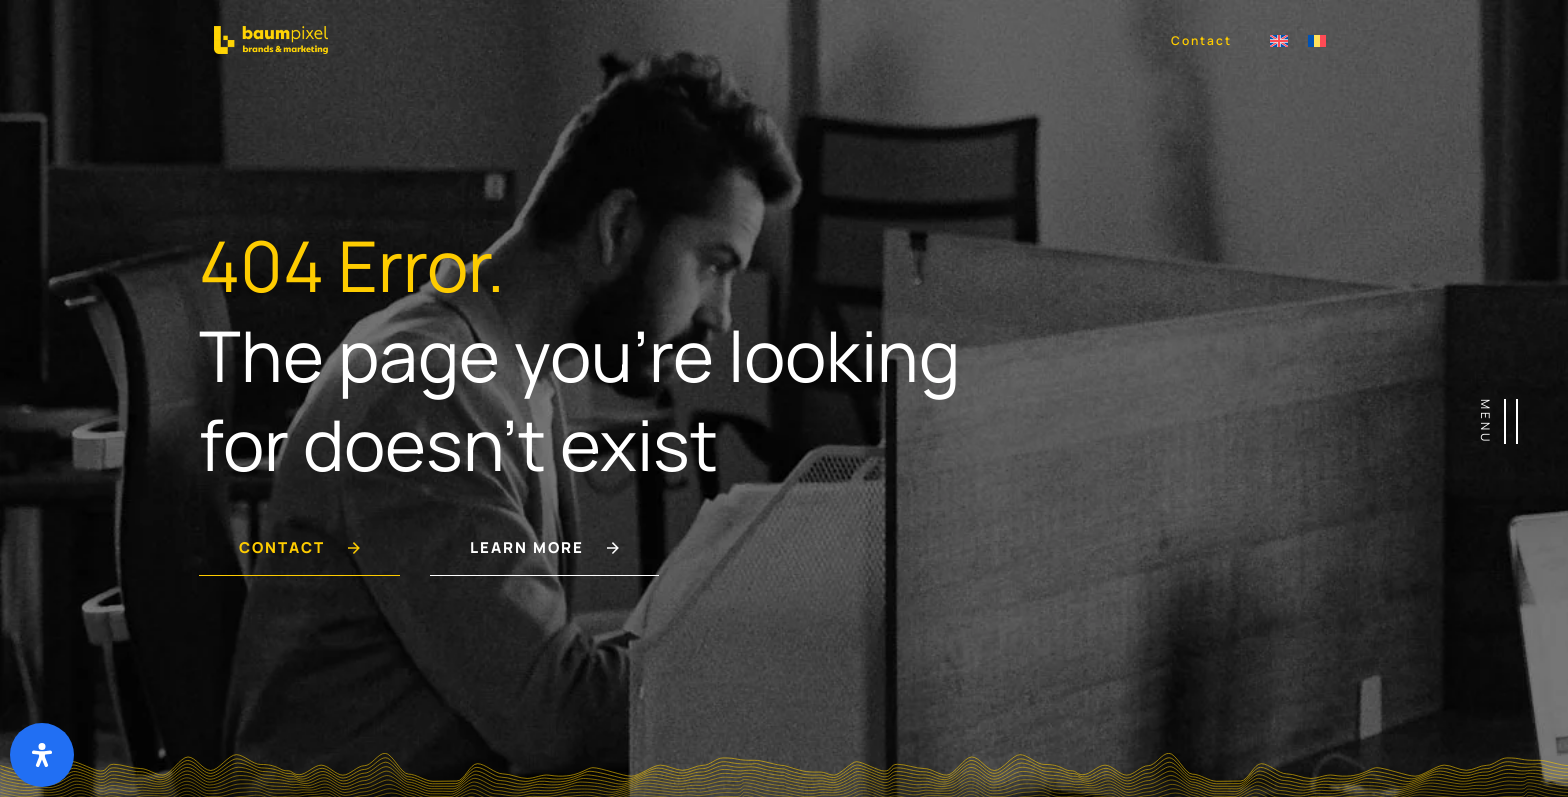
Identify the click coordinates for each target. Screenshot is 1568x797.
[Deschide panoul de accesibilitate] (42, 755)
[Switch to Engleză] (1279, 39)
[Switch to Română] (1317, 39)
